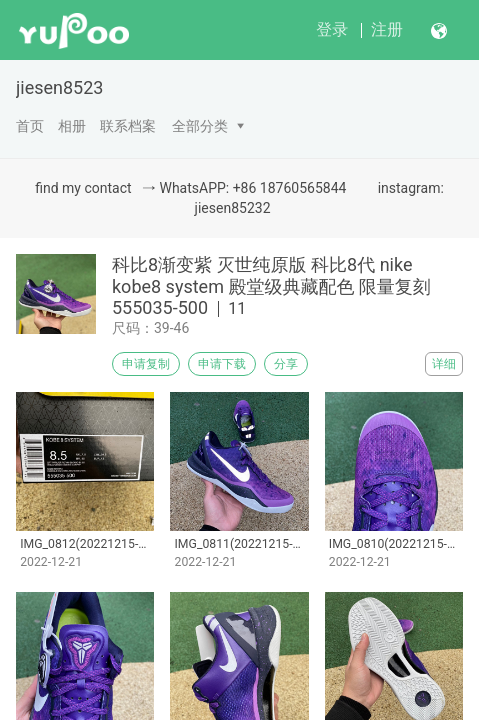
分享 (286, 364)
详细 (444, 364)
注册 (387, 29)
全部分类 (200, 126)
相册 (72, 126)
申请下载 (222, 364)
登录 (332, 29)
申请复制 (146, 364)
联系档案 (128, 126)
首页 (30, 126)
